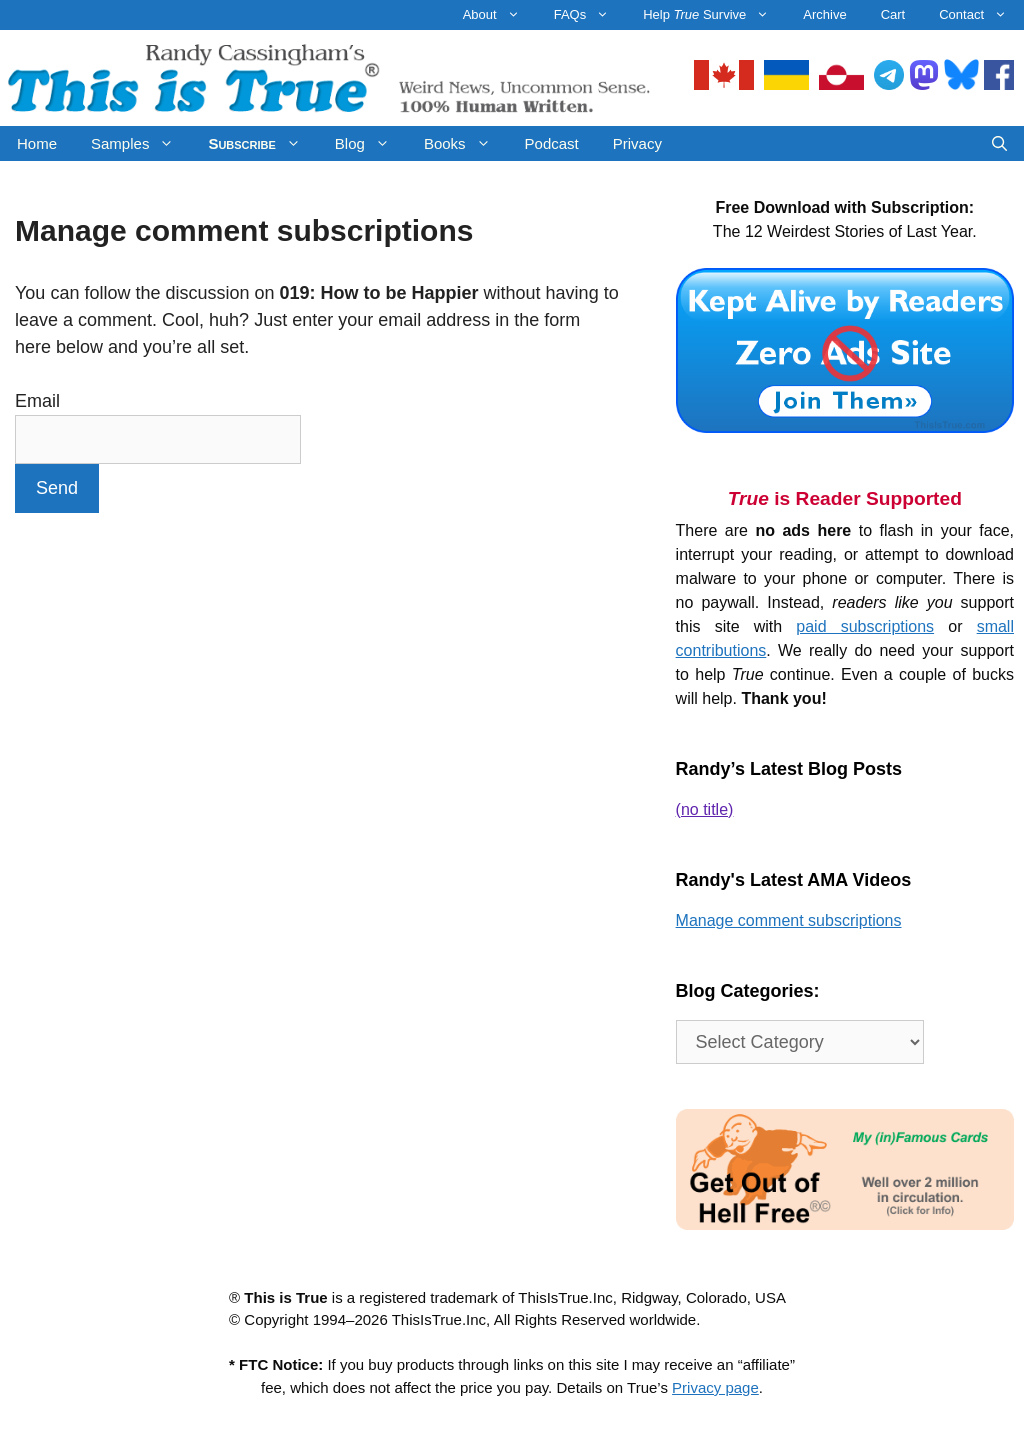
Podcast (552, 143)
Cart (893, 14)
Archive (824, 14)
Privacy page (715, 1387)
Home (37, 143)
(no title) (705, 809)
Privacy (637, 143)
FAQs (590, 15)
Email (37, 401)
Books (466, 143)
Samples (141, 143)
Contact (981, 15)
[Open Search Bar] (999, 143)
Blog (371, 143)
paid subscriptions (865, 626)
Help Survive (714, 15)
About (500, 15)
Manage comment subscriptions (789, 920)
